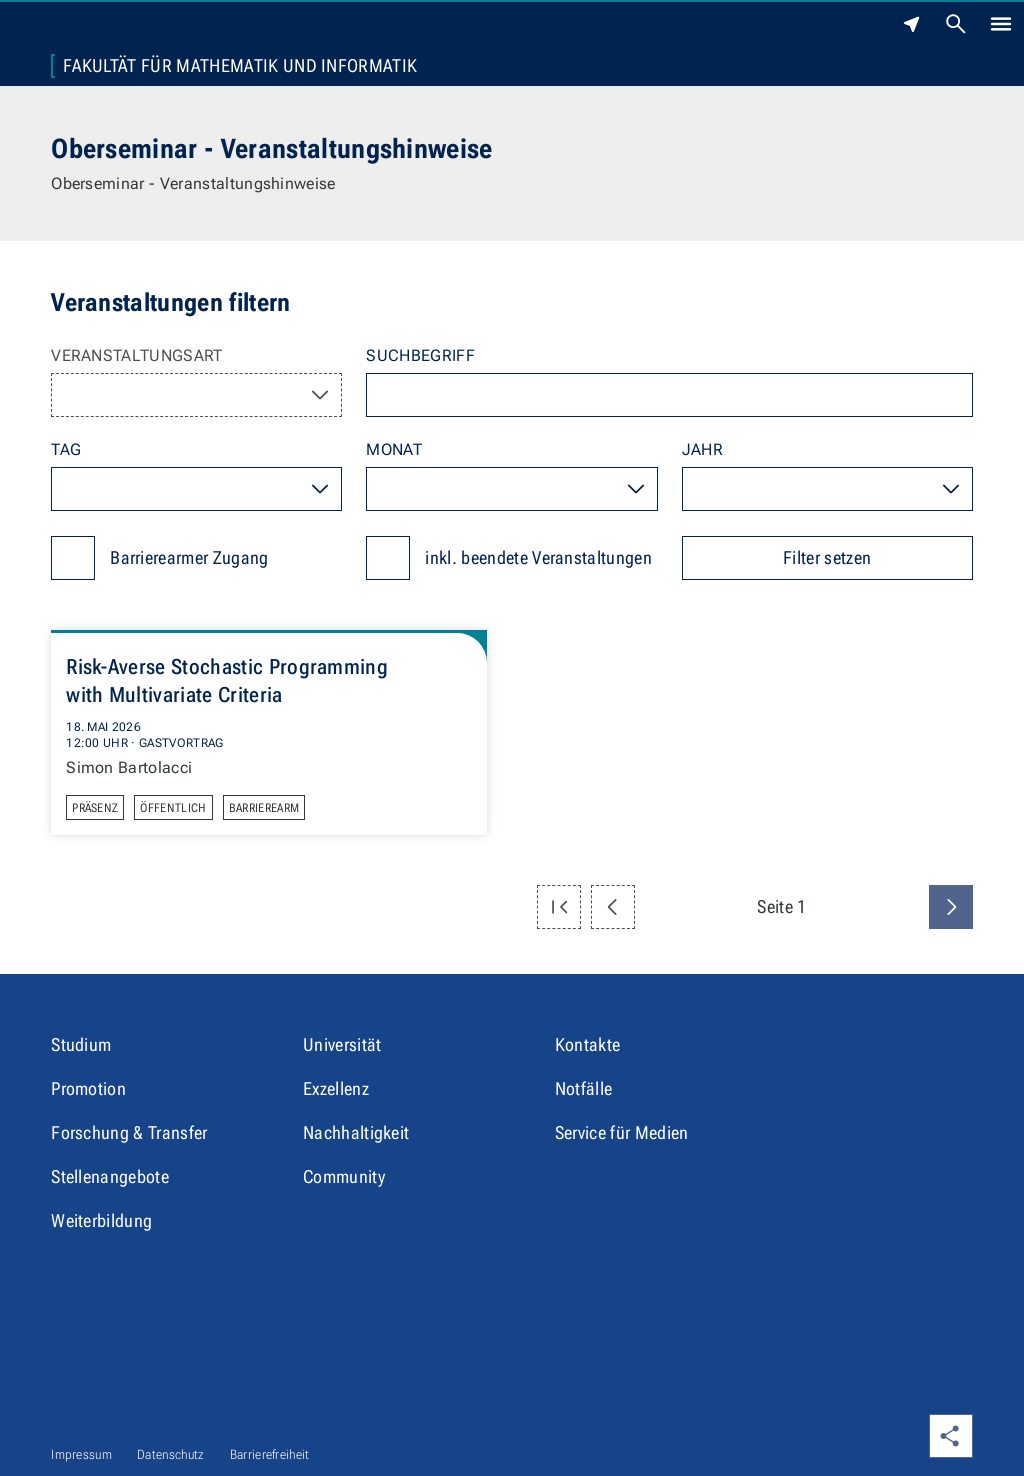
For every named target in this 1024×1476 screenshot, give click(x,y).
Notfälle (584, 1088)
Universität (342, 1044)
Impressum (81, 1454)
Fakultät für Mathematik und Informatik (240, 66)
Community (344, 1176)
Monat (394, 449)
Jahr (702, 449)
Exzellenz (336, 1088)
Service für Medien (622, 1132)
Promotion (88, 1088)
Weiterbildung (101, 1220)
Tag (66, 449)
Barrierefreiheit (270, 1454)
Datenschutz (171, 1454)
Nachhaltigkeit (356, 1132)
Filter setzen (827, 557)
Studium (81, 1044)
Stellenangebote (110, 1176)
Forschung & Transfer (129, 1132)
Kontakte (588, 1044)
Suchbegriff (420, 355)
